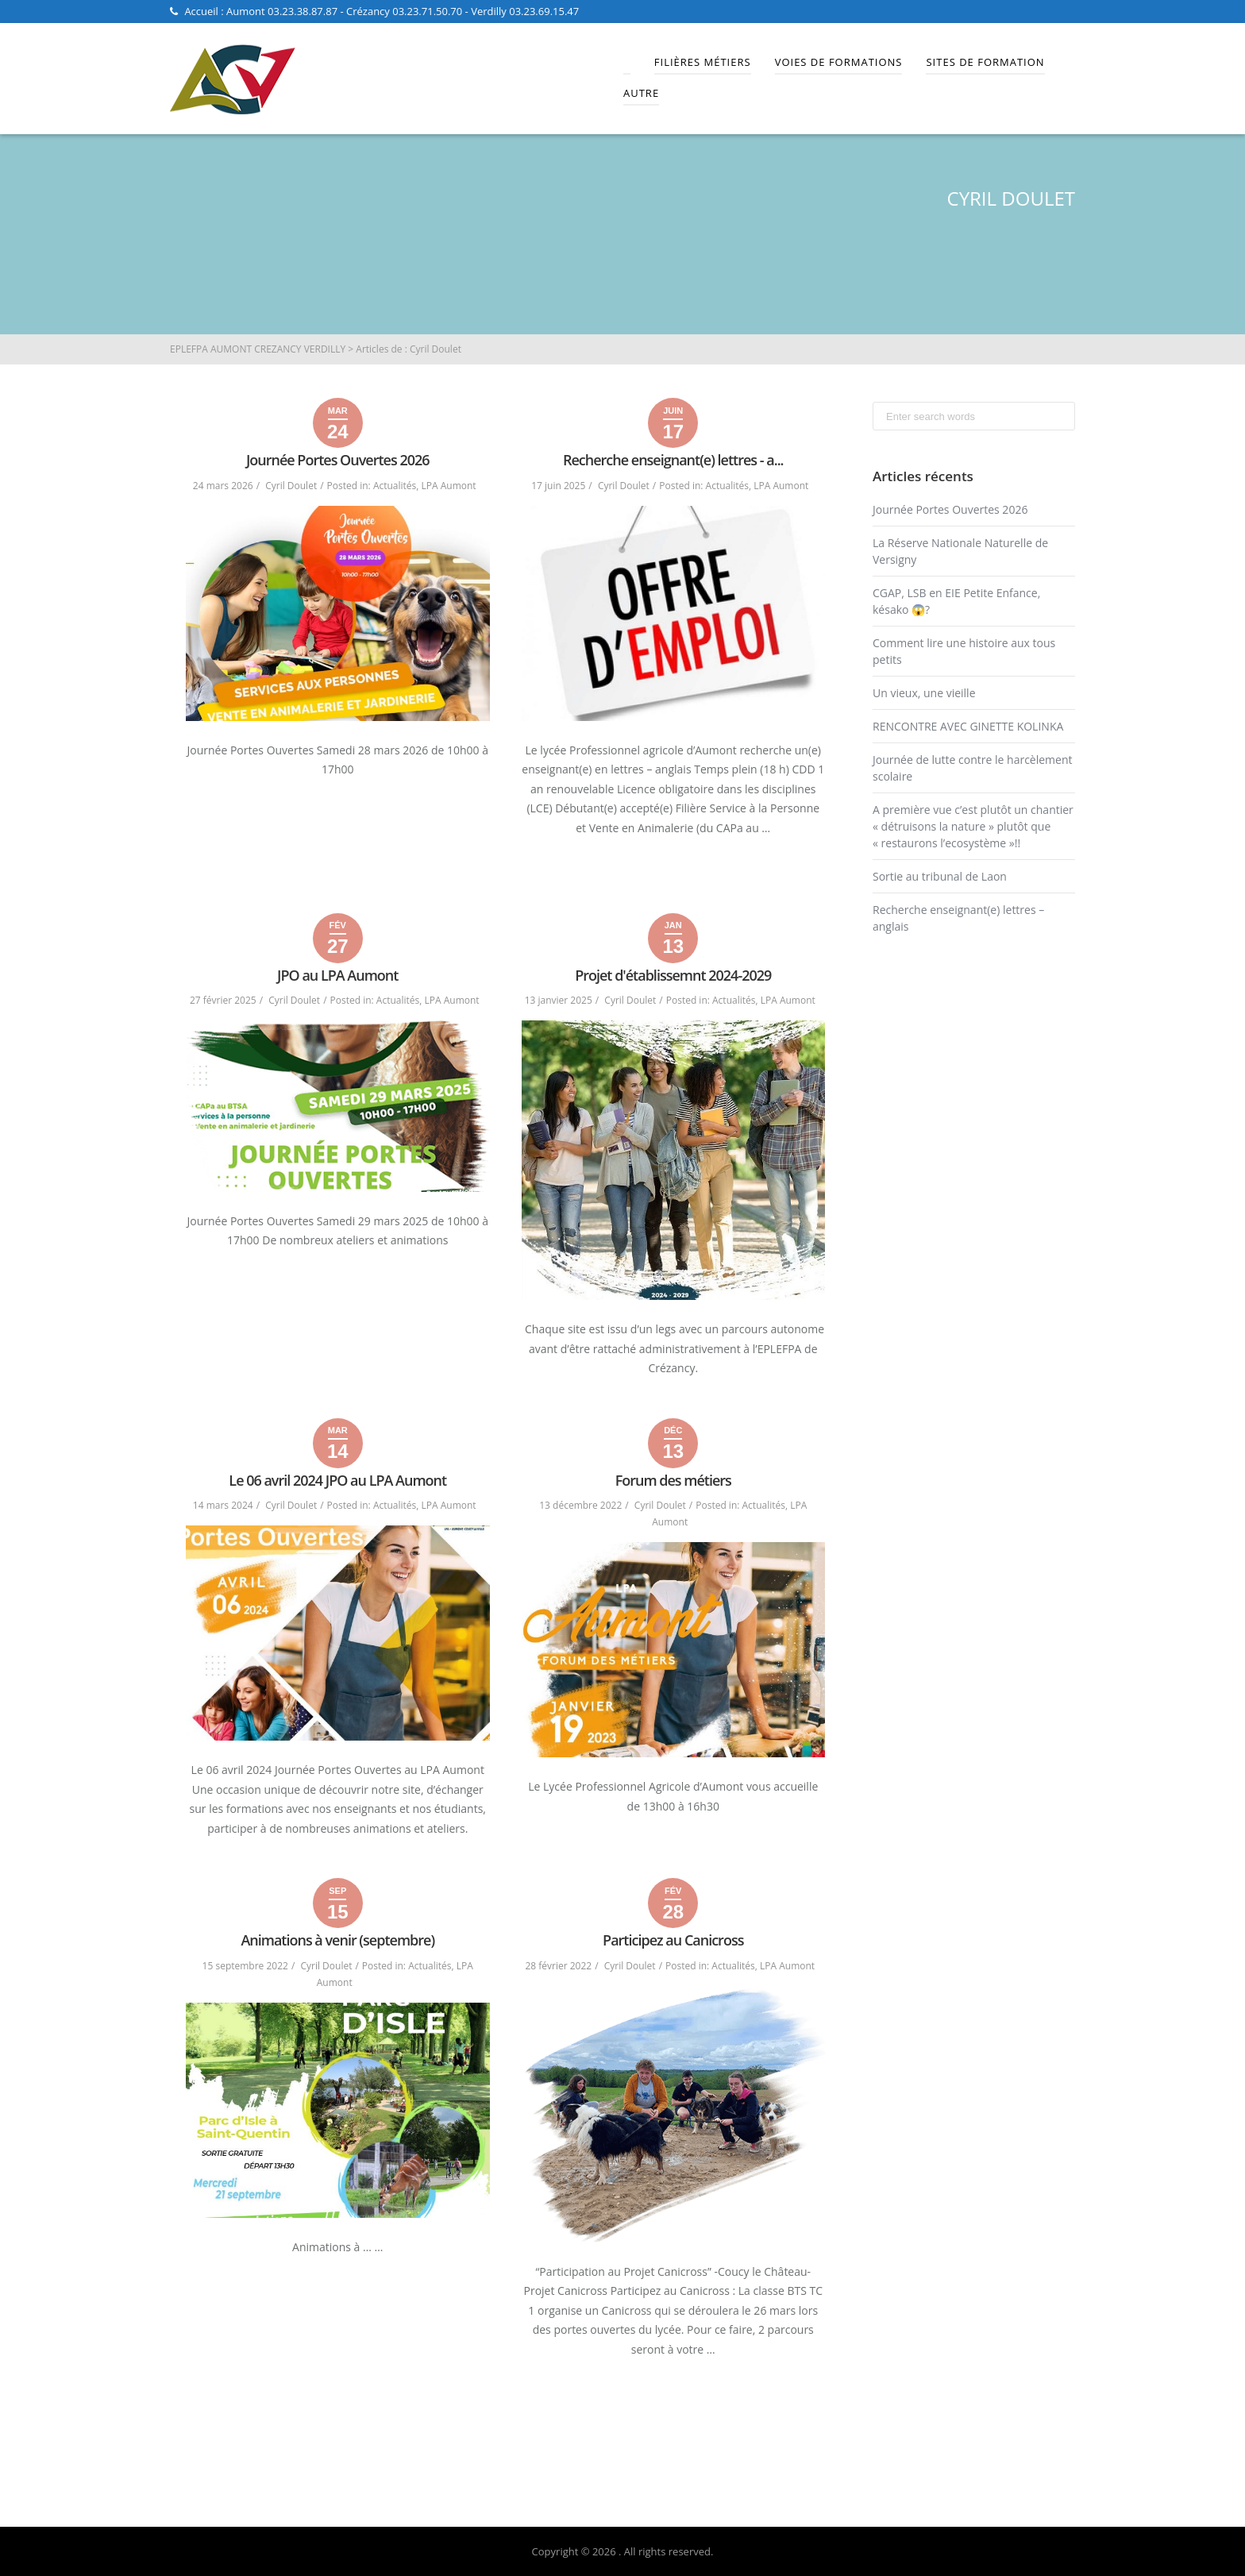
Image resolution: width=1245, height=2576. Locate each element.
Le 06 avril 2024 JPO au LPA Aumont (337, 1480)
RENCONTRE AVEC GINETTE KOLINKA (968, 726)
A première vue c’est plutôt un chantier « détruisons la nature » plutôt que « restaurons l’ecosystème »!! (973, 826)
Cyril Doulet (291, 485)
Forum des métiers (673, 1480)
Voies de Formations (839, 62)
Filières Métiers (702, 62)
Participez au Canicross (673, 1939)
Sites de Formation (985, 62)
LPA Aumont (449, 485)
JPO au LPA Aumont (337, 975)
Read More (673, 863)
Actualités (394, 485)
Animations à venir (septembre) (337, 1939)
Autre (641, 93)
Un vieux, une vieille (924, 692)
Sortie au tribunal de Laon (940, 876)
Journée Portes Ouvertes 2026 (338, 459)
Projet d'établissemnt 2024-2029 (673, 975)
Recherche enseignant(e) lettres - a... (673, 459)
